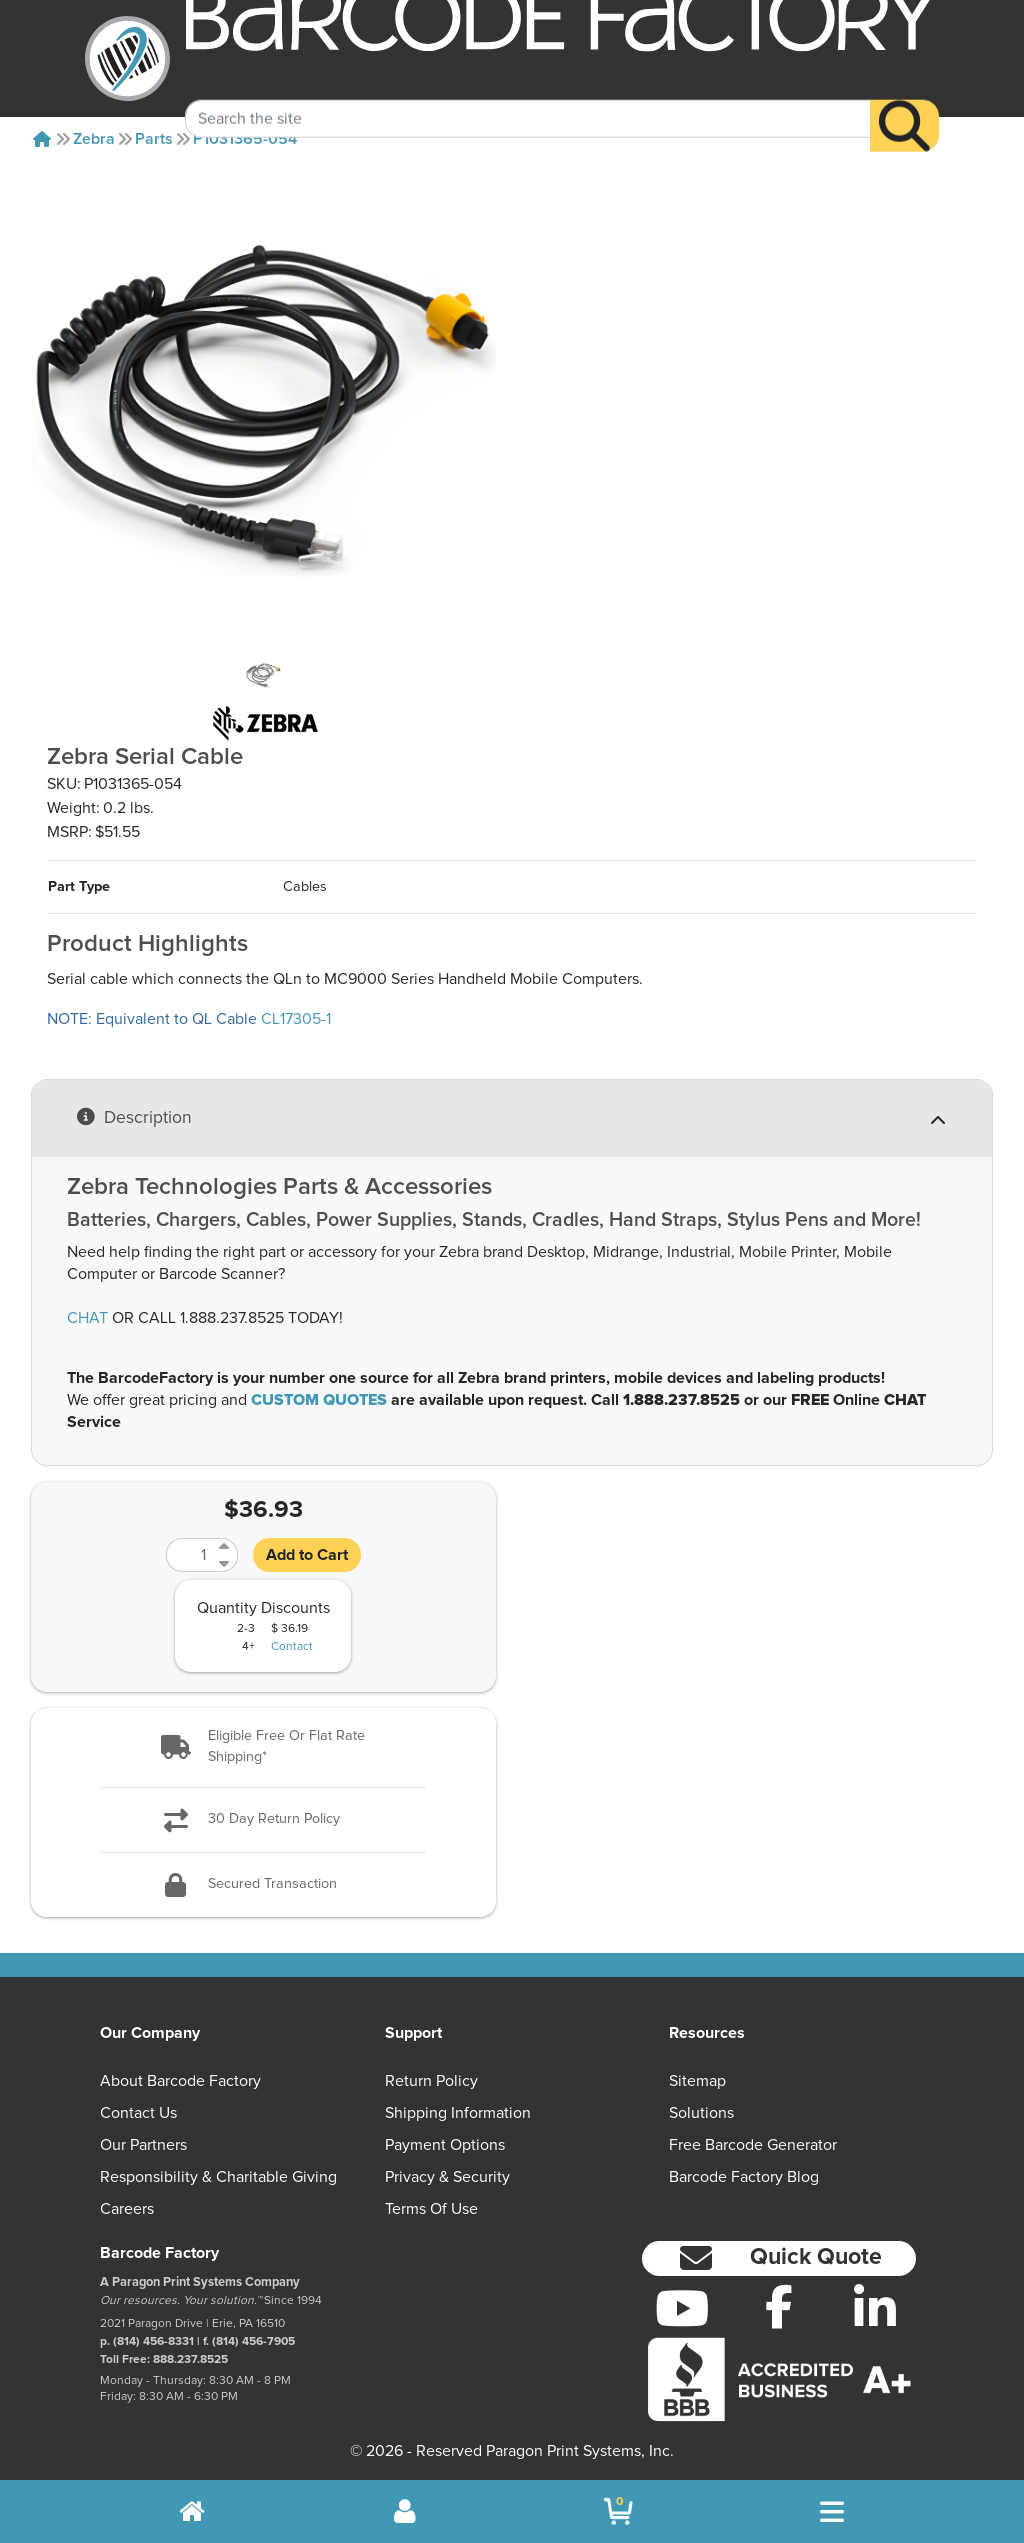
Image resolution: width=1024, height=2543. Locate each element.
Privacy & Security (447, 2177)
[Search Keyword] (527, 93)
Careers (127, 2209)
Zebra (94, 139)
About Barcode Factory (180, 2081)
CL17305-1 (296, 1019)
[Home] (42, 139)
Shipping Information (458, 2113)
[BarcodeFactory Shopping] (618, 2511)
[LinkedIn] (875, 2308)
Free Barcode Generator (753, 2145)
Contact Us (138, 2113)
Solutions (701, 2113)
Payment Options (445, 2145)
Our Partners (143, 2145)
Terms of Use (431, 2209)
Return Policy (431, 2081)
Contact (292, 1647)
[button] (263, 1747)
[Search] (904, 100)
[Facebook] (778, 2306)
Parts (154, 139)
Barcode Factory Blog (744, 2177)
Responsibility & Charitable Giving (218, 2177)
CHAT (87, 1318)
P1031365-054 (245, 139)
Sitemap (697, 2081)
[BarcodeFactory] (127, 58)
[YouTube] (682, 2308)
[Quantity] (190, 1555)
